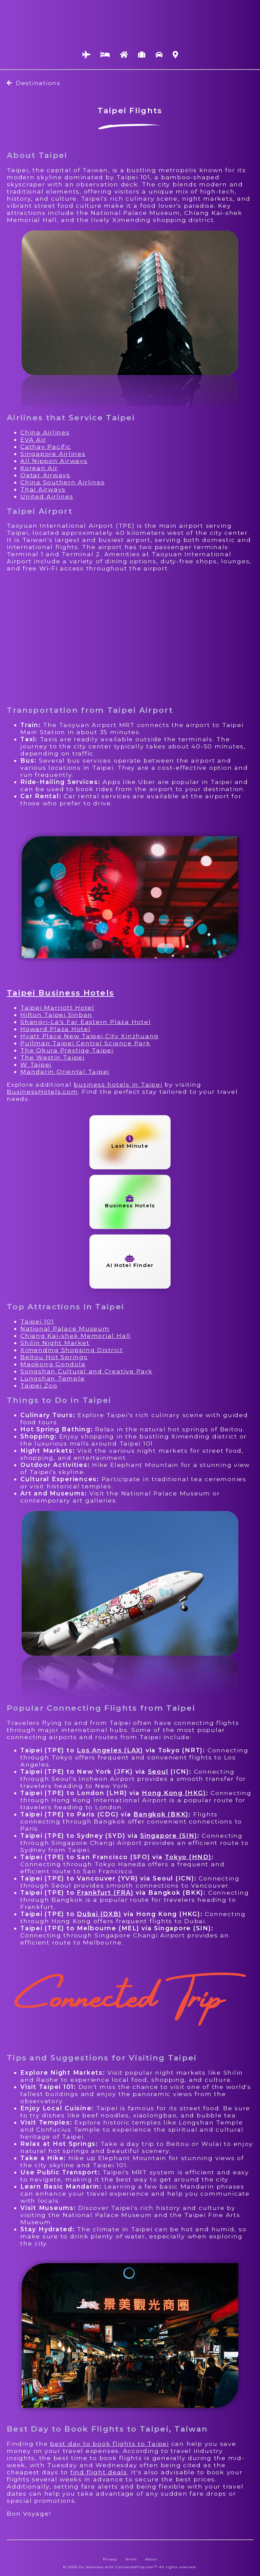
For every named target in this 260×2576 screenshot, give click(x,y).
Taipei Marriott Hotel (57, 1007)
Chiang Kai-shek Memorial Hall (75, 1335)
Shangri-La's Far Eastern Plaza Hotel (85, 1021)
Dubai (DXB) (99, 1913)
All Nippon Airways (54, 460)
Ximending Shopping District (71, 1349)
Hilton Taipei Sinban (56, 1014)
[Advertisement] (130, 638)
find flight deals (98, 2472)
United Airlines (46, 496)
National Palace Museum (65, 1328)
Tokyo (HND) (188, 1856)
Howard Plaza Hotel (55, 1028)
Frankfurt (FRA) (105, 1892)
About (151, 2559)
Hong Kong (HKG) (174, 1792)
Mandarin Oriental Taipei (64, 1071)
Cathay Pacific (45, 446)
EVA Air (33, 439)
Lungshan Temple (52, 1378)
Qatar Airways (45, 475)
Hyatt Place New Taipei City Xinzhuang (89, 1036)
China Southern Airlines (62, 482)
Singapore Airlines (53, 453)
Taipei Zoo (39, 1385)
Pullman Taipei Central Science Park (85, 1043)
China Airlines (45, 432)
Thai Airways (43, 489)
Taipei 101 (37, 1321)
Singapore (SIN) (168, 1835)
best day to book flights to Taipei (109, 2443)
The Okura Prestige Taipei (66, 1050)
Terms (131, 2559)
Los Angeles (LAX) (110, 1750)
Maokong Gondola (52, 1364)
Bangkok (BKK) (161, 1814)
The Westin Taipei (52, 1057)
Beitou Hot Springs (54, 1357)
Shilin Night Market (54, 1342)
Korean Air (39, 467)
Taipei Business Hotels (60, 993)
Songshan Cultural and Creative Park (86, 1371)
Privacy (110, 2559)
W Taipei (35, 1064)
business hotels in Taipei (118, 1084)
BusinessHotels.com (42, 1091)
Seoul (158, 1771)
